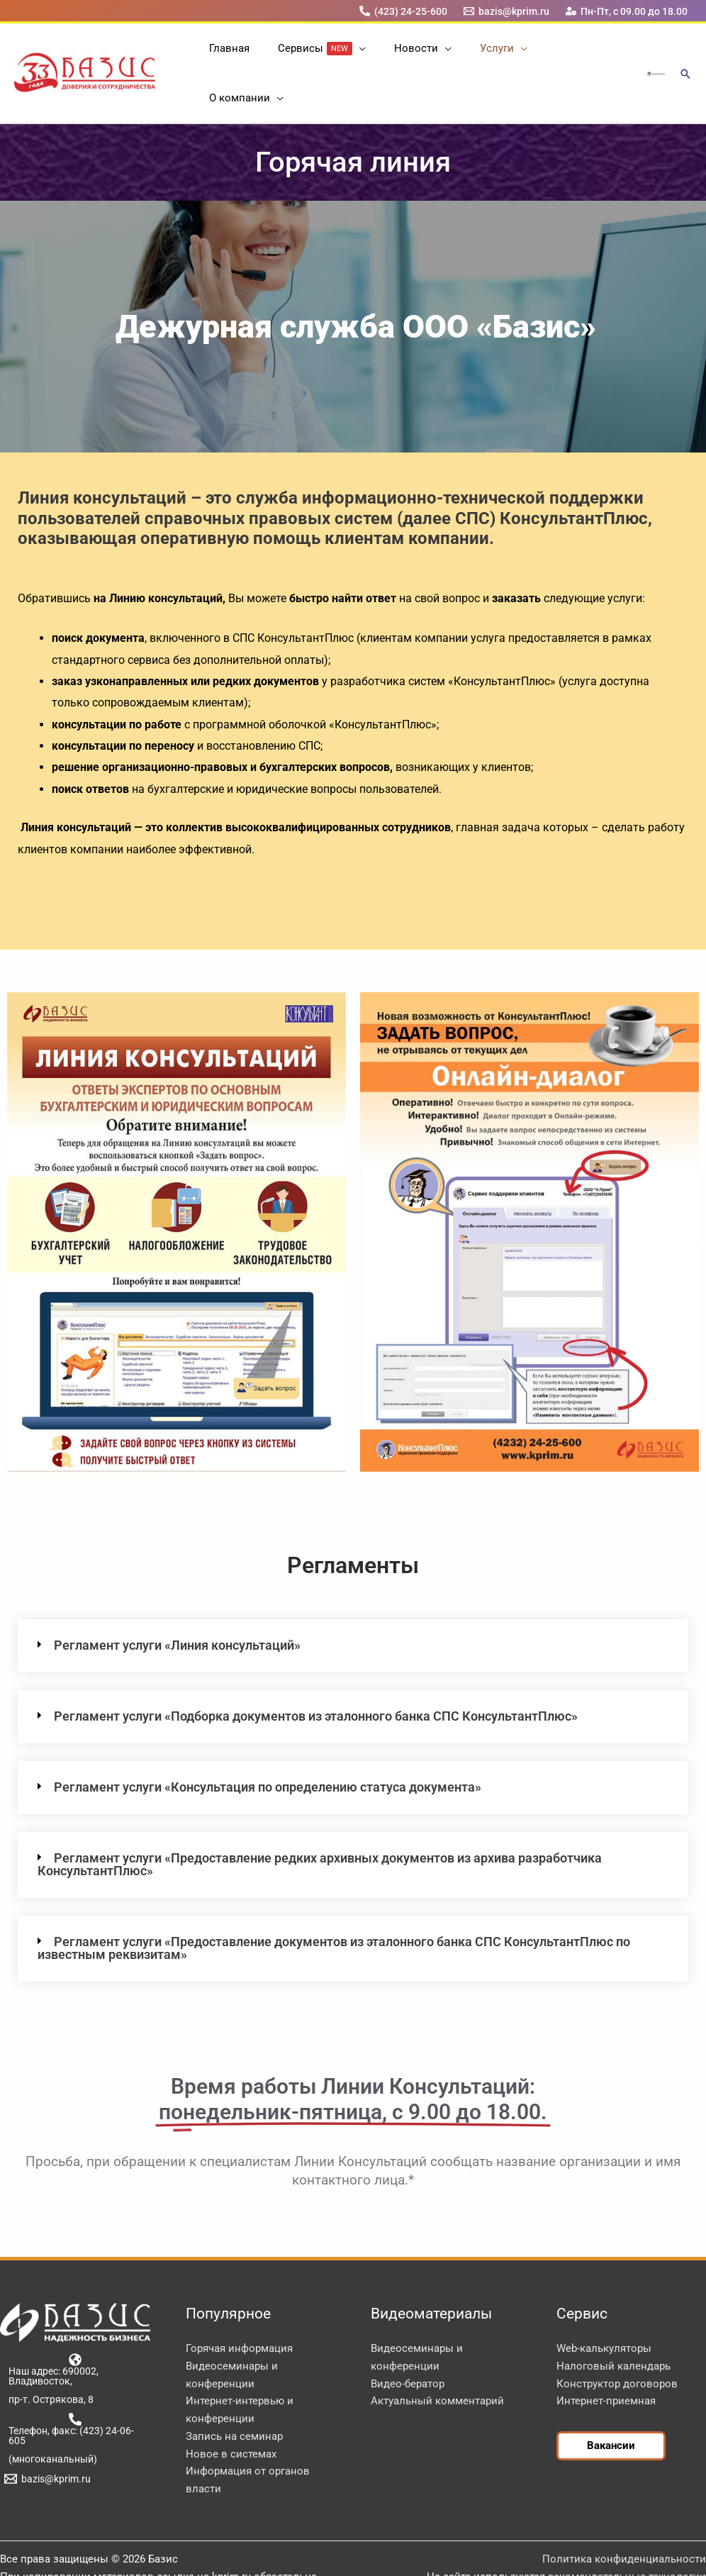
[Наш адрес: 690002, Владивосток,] (75, 2332)
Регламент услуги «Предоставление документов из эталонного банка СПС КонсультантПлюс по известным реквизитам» (334, 1911)
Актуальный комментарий (437, 2364)
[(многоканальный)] (50, 2422)
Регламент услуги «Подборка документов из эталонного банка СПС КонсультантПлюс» (316, 1679)
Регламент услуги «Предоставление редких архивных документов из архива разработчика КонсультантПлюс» (320, 1827)
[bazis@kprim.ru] (507, 11)
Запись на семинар (234, 2399)
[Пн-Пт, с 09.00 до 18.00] (627, 11)
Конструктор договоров (617, 2347)
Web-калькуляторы (603, 2311)
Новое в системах (231, 2417)
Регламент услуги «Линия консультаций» (177, 1608)
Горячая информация (239, 2311)
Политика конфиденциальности (624, 2522)
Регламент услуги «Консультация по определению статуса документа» (267, 1750)
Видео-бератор (407, 2347)
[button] (348, 54)
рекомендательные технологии (627, 2539)
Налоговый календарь (613, 2329)
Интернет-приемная (606, 2364)
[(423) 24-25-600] (403, 11)
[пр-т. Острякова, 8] (48, 2362)
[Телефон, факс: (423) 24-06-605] (75, 2392)
